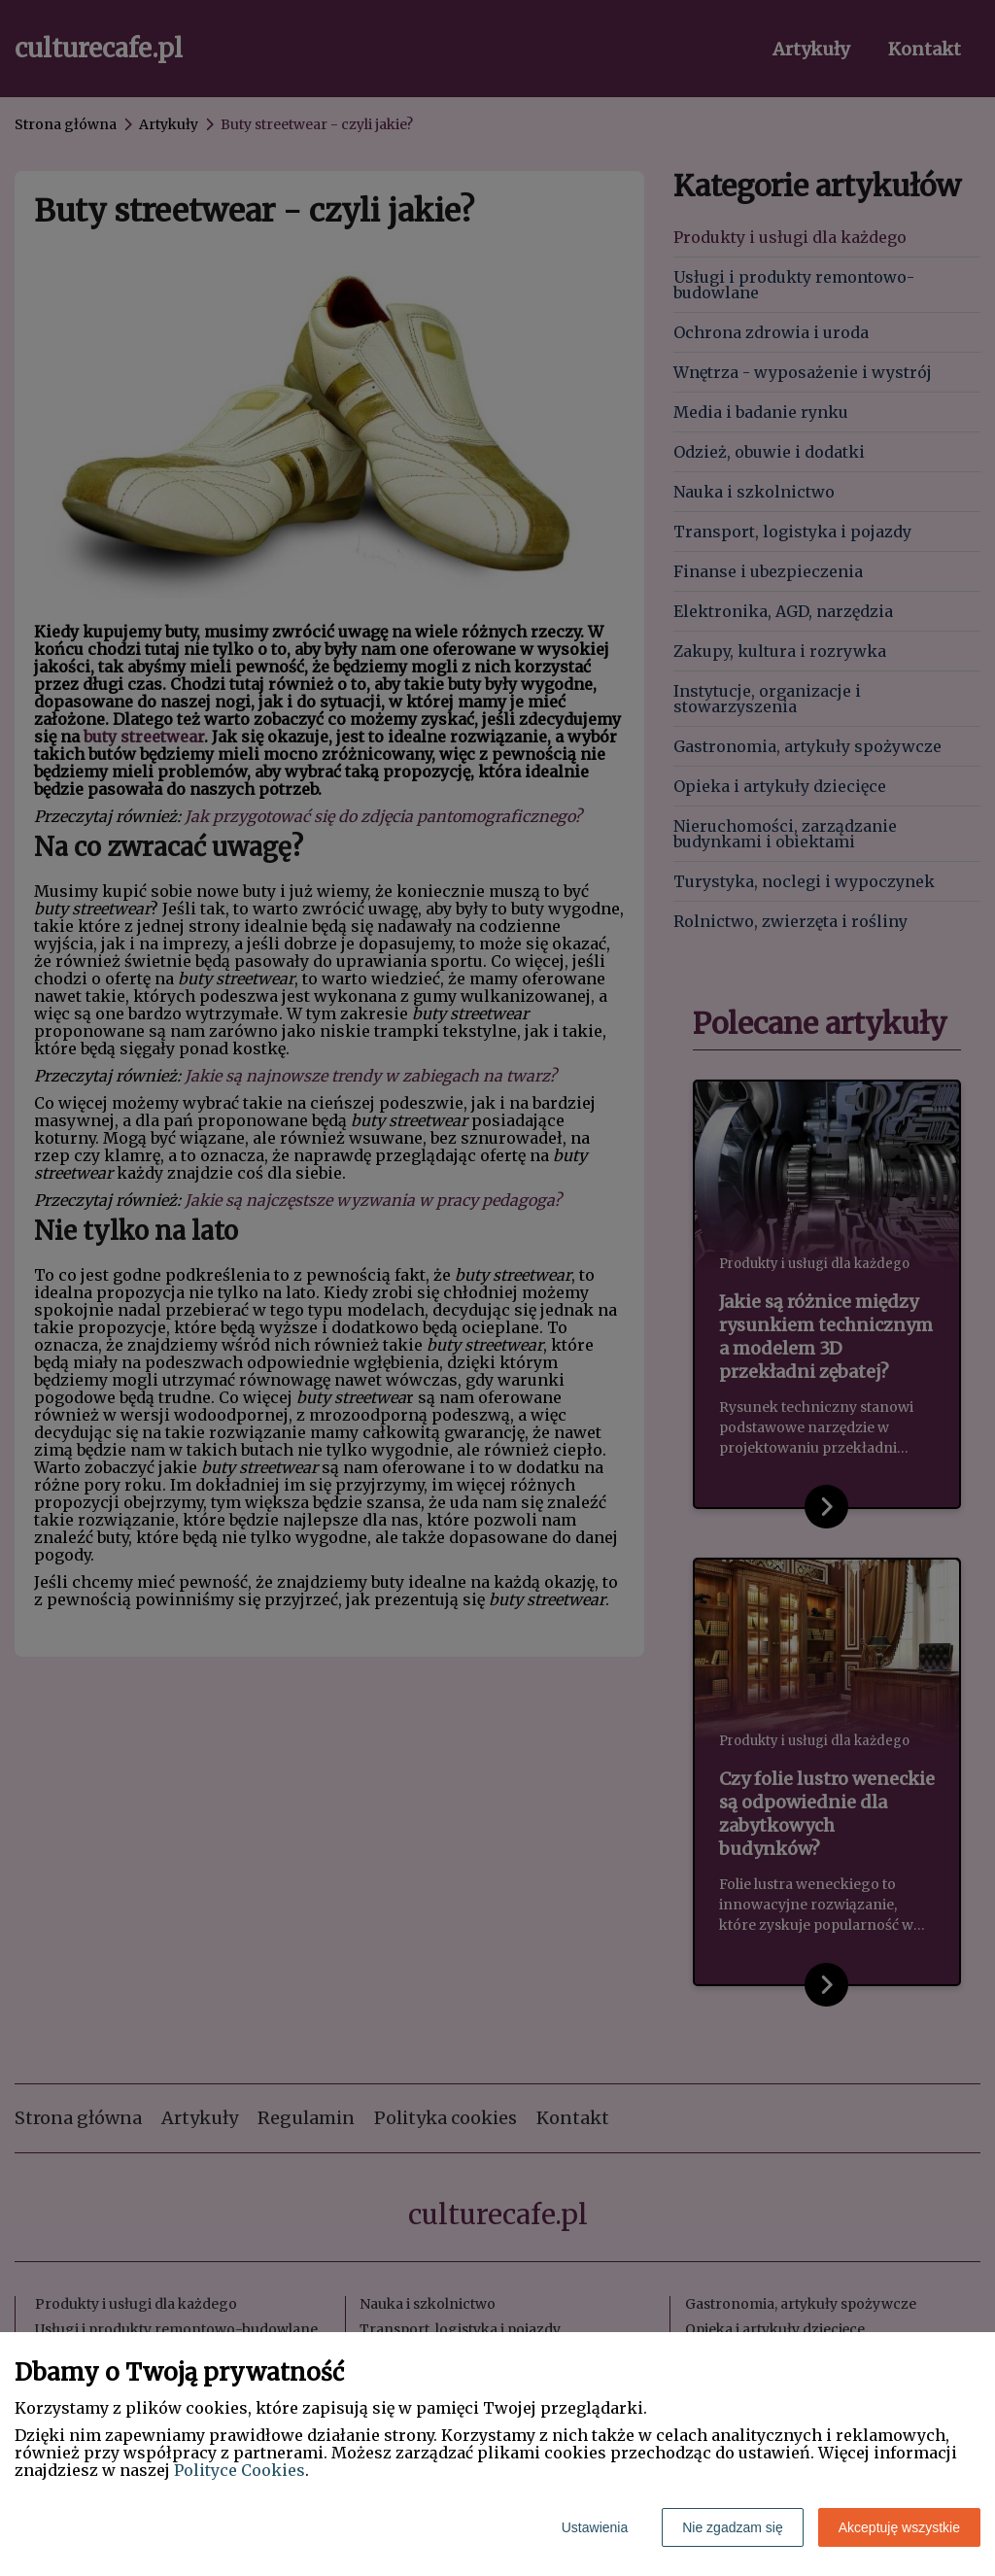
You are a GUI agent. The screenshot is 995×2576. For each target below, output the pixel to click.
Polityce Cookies (239, 2470)
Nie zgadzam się (732, 2527)
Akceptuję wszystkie (899, 2527)
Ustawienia (595, 2527)
